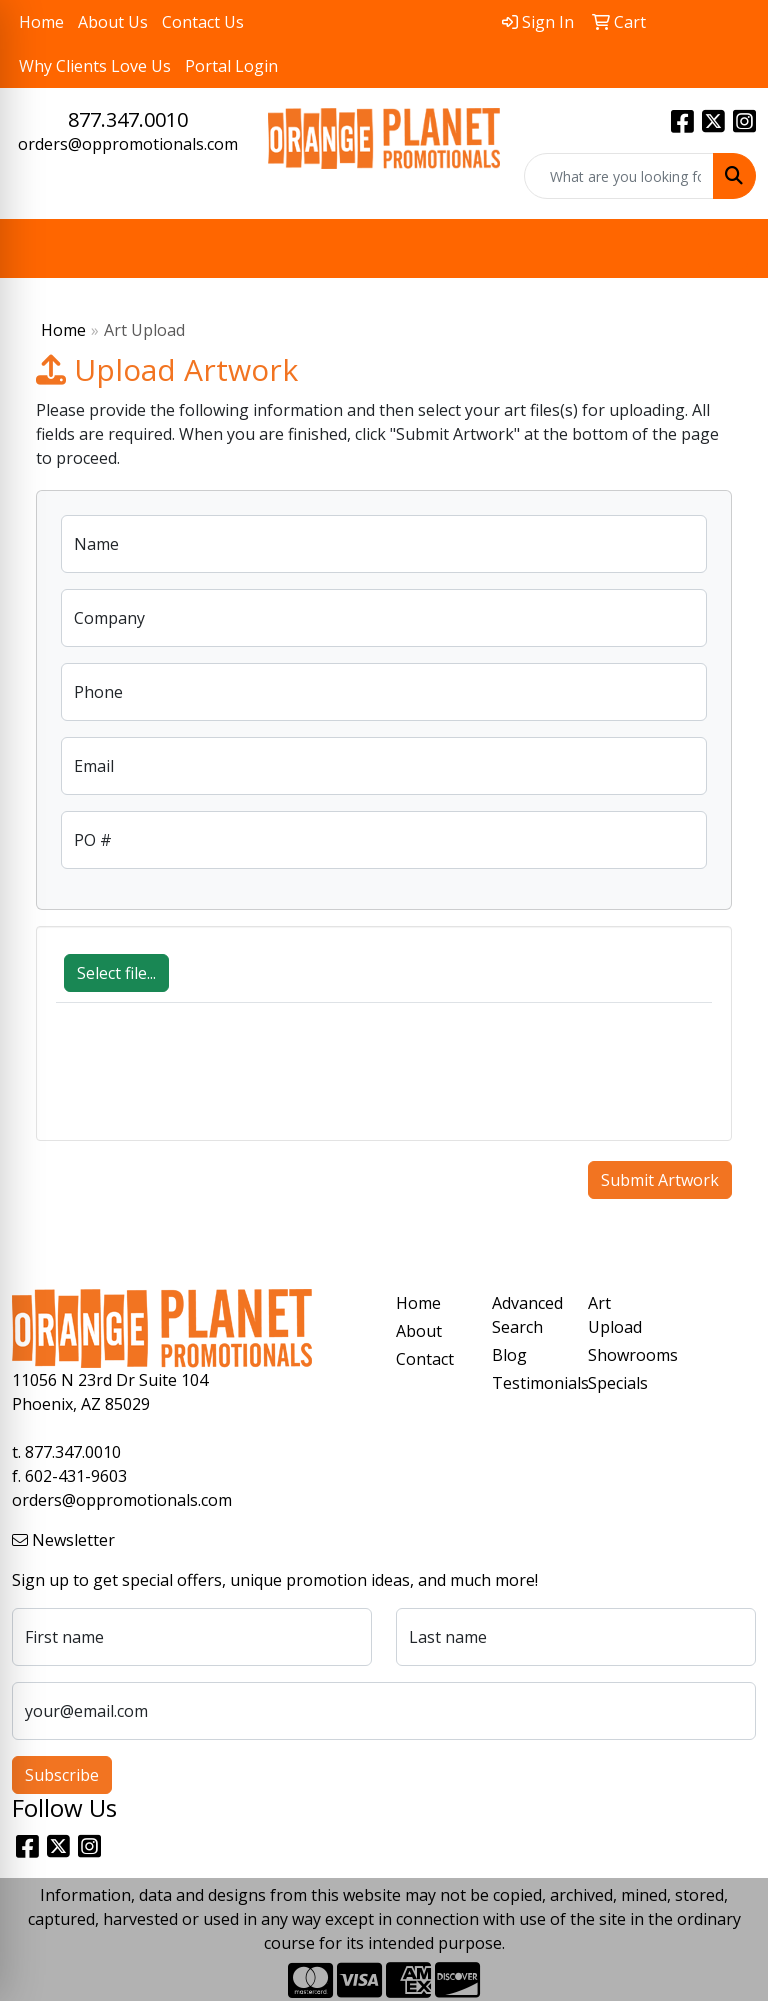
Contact (425, 1359)
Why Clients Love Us (95, 66)
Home (41, 22)
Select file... (116, 973)
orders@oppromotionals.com (128, 144)
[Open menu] (728, 249)
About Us (113, 22)
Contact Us (203, 22)
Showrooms (624, 1355)
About (419, 1331)
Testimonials (528, 1383)
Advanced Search (527, 1315)
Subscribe (62, 1775)
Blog (509, 1355)
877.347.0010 (128, 119)
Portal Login (231, 66)
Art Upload (615, 1315)
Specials (618, 1383)
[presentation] (208, 1082)
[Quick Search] (619, 176)
